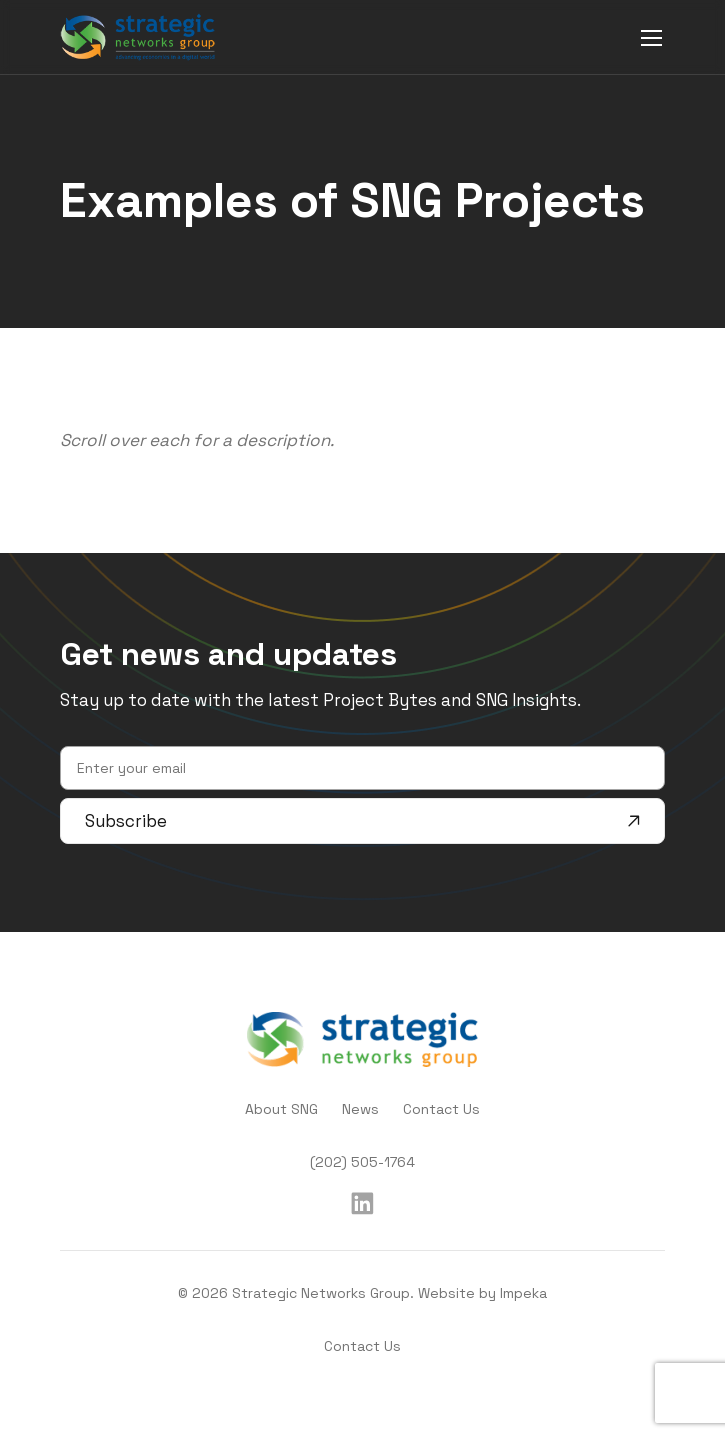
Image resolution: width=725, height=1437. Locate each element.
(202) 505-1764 (362, 1162)
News (360, 1109)
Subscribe (362, 821)
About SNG (281, 1109)
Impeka (523, 1293)
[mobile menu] (651, 37)
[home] (138, 37)
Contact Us (441, 1109)
